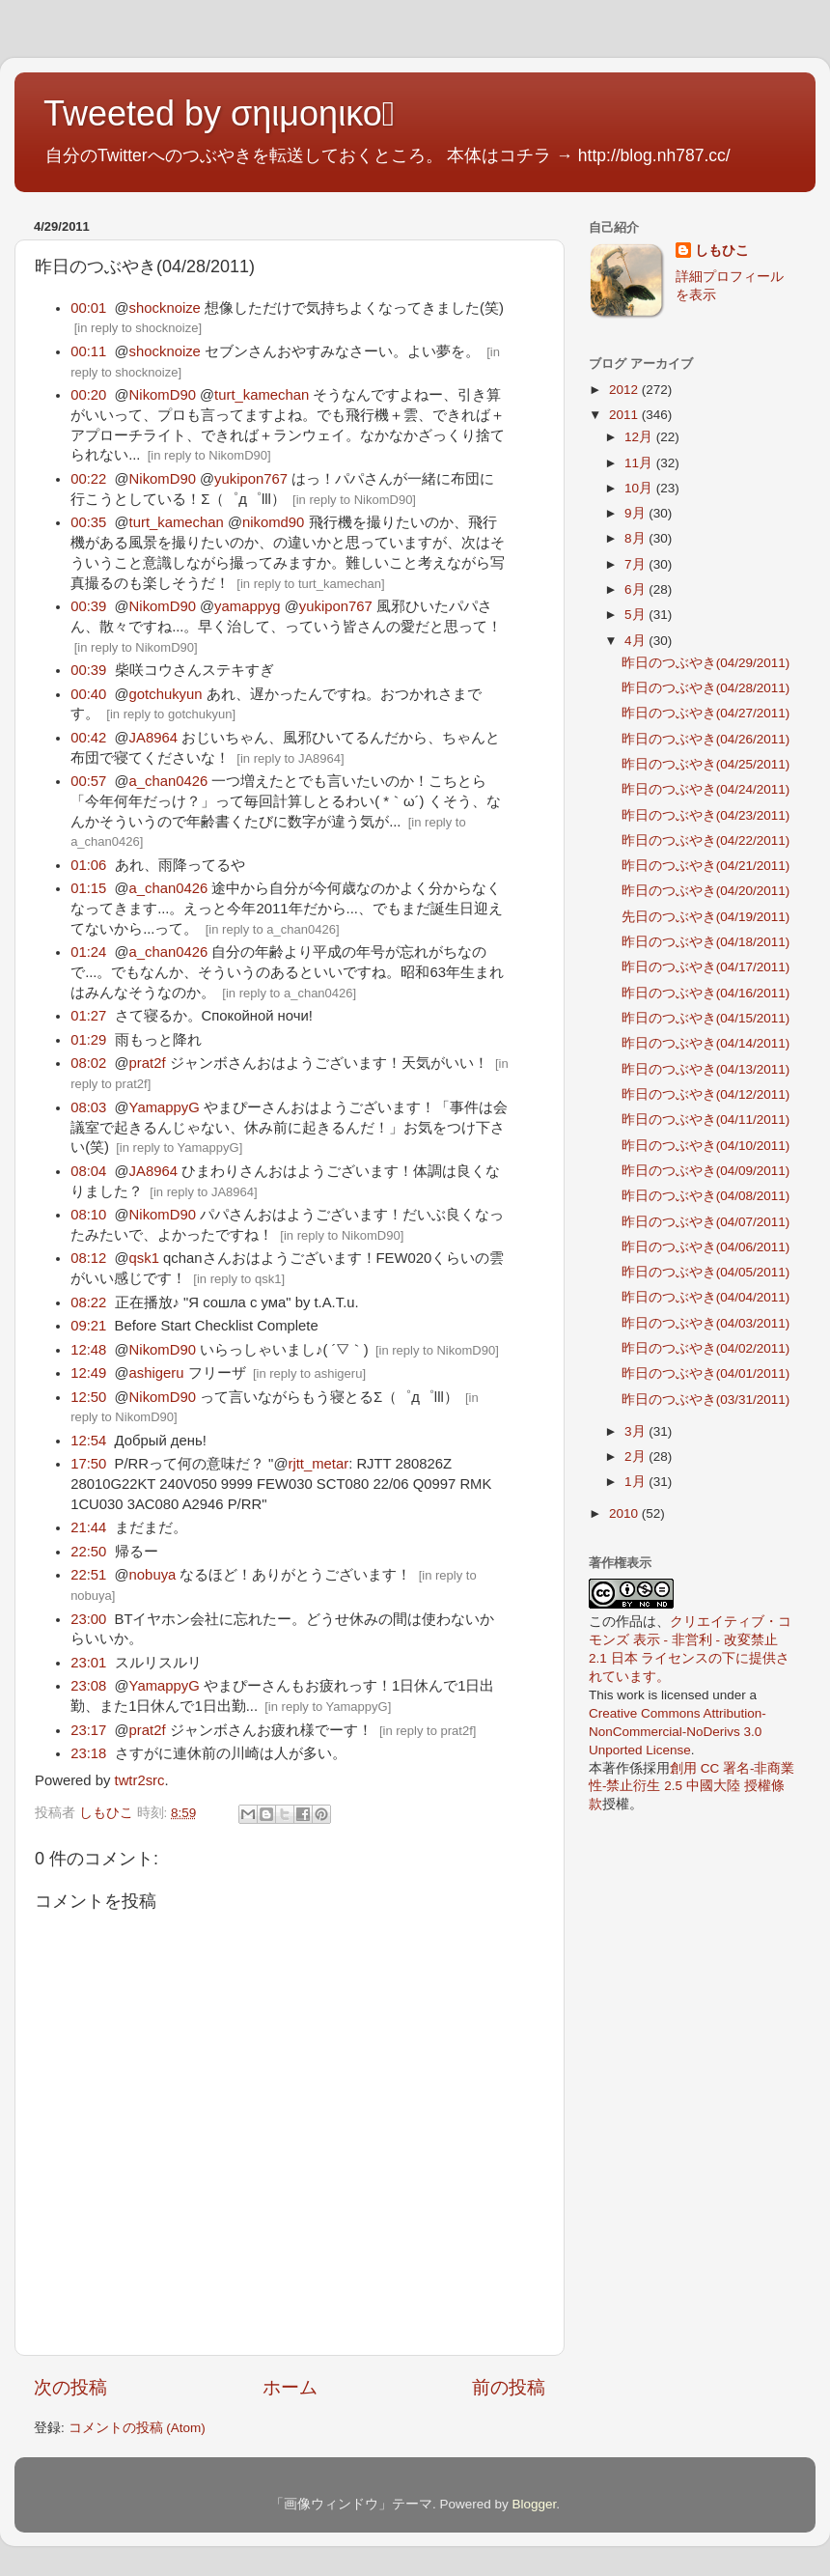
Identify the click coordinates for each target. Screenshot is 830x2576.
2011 (625, 414)
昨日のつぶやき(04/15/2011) (706, 1018)
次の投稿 (70, 2387)
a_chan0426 (168, 781)
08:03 (88, 1107)
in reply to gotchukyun (171, 714)
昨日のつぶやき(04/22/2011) (706, 840)
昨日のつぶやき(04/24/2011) (706, 789)
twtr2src (140, 1780)
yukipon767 (251, 479)
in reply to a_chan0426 (272, 929)
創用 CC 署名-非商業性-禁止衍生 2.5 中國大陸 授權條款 (692, 1786)
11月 (640, 463)
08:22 (88, 1302)
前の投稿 (508, 2387)
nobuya (153, 1574)
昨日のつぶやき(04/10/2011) (706, 1145)
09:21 (88, 1325)
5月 (636, 614)
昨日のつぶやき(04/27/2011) (706, 713)
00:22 (88, 479)
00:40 (88, 694)
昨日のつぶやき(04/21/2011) (706, 865)
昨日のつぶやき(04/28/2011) (706, 688)
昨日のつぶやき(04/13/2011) (706, 1069)
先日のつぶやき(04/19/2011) (706, 917)
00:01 (88, 308)
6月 (636, 589)
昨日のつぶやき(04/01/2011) (706, 1373)
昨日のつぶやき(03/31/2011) (706, 1399)
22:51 (88, 1574)
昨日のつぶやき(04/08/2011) (706, 1196)
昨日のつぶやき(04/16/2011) (706, 993)
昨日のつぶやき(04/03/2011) (706, 1323)
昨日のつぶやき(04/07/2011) (706, 1222)
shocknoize (165, 308)
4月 (636, 640)
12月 (640, 437)
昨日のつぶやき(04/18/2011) (706, 942)
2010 (625, 1513)
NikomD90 (162, 395)
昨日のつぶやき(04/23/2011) (706, 815)
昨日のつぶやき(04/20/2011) (706, 890)
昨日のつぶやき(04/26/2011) (706, 739)
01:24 (88, 952)
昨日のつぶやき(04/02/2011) (706, 1348)
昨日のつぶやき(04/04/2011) (706, 1297)
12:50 (88, 1397)
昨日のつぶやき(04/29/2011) (706, 663)
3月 (636, 1431)
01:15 (88, 888)
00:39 (88, 606)
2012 (625, 389)
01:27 (88, 1015)
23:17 (88, 1730)
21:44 (88, 1527)
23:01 (88, 1662)
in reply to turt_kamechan (310, 583)
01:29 (88, 1040)
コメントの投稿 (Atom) (137, 2428)
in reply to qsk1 (239, 1279)
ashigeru (156, 1373)
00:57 (88, 781)
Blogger (534, 2504)
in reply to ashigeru (310, 1373)
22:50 (88, 1551)
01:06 (88, 865)
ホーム (290, 2387)
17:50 (88, 1463)
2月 (636, 1456)
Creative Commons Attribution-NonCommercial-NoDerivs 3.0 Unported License (677, 1731)
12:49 (88, 1373)
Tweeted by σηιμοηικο (219, 113)
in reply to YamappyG (179, 1147)
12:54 (88, 1440)
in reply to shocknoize (137, 328)
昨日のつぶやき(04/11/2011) (706, 1119)
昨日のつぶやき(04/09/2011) (706, 1170)
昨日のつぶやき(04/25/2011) (706, 764)
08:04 (88, 1171)
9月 (636, 513)
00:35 (88, 522)
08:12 (88, 1258)
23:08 (88, 1686)
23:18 (88, 1753)
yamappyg (247, 606)
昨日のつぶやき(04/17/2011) (706, 967)
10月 (640, 488)
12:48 (88, 1350)
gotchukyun (166, 694)
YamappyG (164, 1107)
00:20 (88, 395)
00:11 (88, 351)
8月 (636, 538)
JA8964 (153, 737)
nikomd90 (273, 522)
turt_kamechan (261, 395)
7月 (636, 564)
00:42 (88, 737)
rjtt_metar (318, 1463)
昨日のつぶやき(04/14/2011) (706, 1043)
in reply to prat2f (428, 1730)
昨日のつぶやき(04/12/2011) (706, 1094)
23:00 (88, 1619)
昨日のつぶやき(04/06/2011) (706, 1247)
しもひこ (722, 250)
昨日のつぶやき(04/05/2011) (706, 1272)
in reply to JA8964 (290, 758)
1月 (636, 1481)
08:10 (88, 1214)
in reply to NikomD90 (209, 455)
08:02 (88, 1063)
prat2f (147, 1063)
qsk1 (144, 1258)
